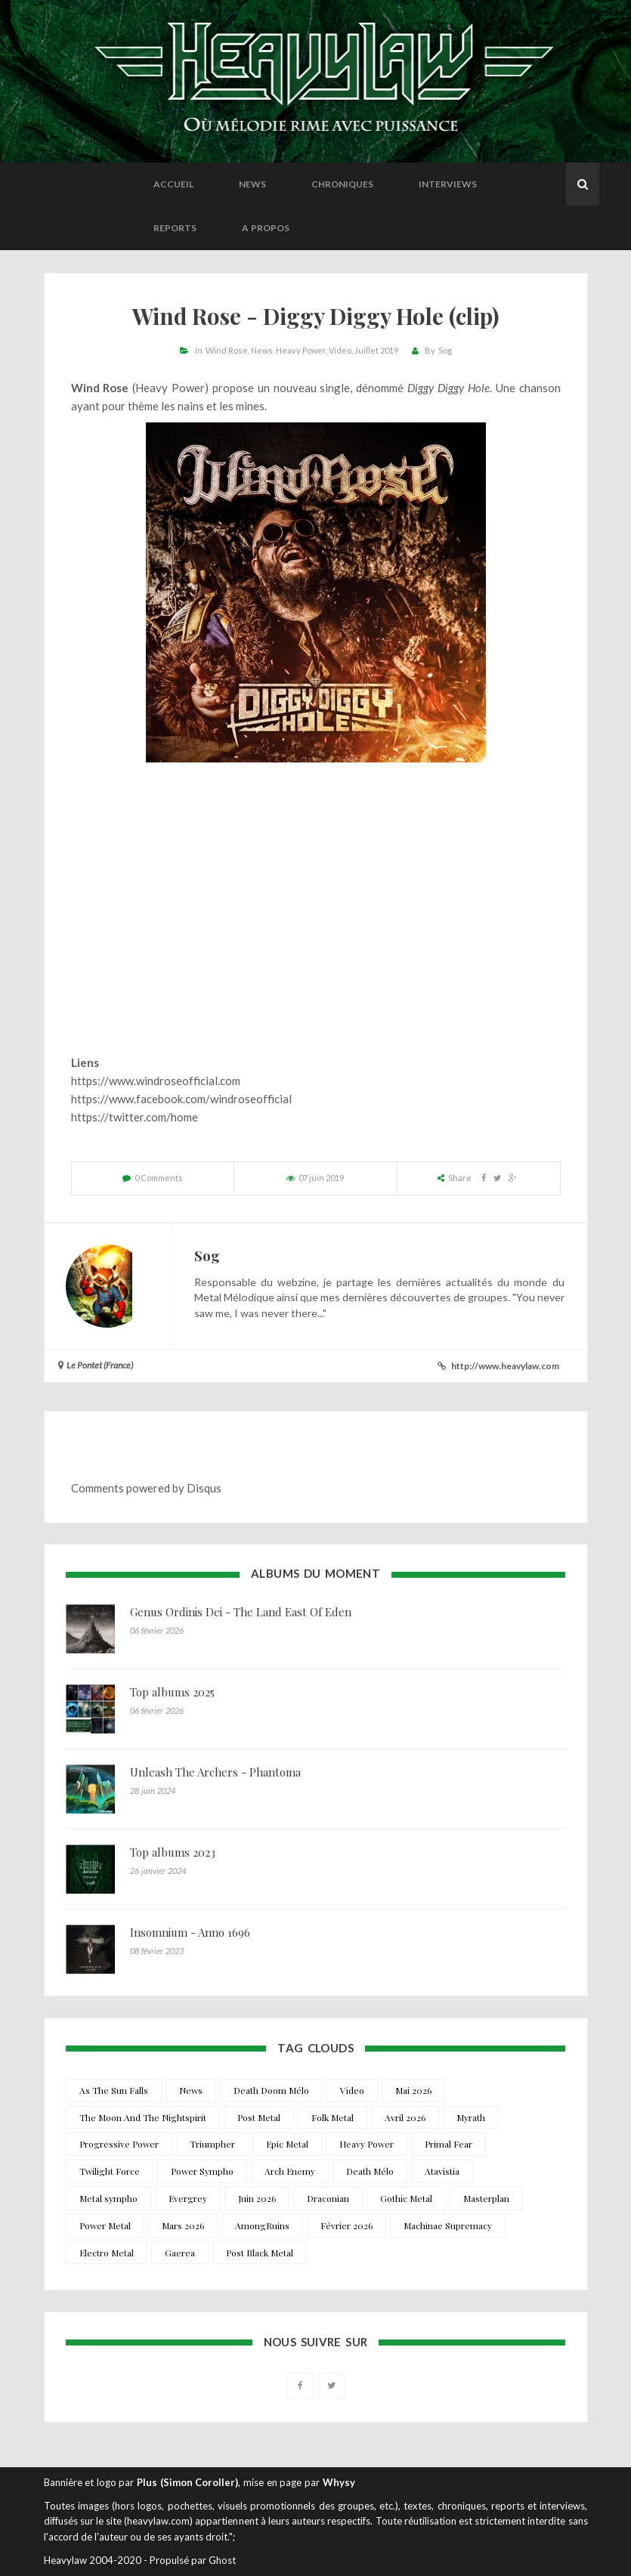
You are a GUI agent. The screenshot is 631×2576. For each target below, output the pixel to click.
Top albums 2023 (172, 1852)
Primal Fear (448, 2144)
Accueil (173, 184)
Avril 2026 (405, 2117)
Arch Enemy (289, 2171)
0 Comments (159, 1178)
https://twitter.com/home (134, 1117)
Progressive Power (119, 2144)
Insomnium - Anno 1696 (190, 1932)
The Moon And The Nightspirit (142, 2117)
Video (340, 350)
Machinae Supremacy (448, 2225)
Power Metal (105, 2225)
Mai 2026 (413, 2090)
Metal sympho (108, 2198)
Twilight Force (109, 2171)
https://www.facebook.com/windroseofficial (181, 1099)
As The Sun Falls (113, 2090)
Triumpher (212, 2144)
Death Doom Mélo (271, 2090)
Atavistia (442, 2171)
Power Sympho (202, 2171)
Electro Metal (106, 2253)
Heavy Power (301, 350)
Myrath (470, 2117)
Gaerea (180, 2253)
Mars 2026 (183, 2225)
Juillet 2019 (376, 350)
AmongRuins (262, 2225)
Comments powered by (146, 1488)
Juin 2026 (257, 2198)
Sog (445, 350)
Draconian (328, 2198)
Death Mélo (370, 2171)
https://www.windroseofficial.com (155, 1080)
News (252, 184)
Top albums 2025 (172, 1691)
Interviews (448, 184)
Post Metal (258, 2117)
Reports (174, 227)
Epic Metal (287, 2144)
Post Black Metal (259, 2253)
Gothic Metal (406, 2198)
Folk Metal (332, 2117)
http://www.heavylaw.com (505, 1365)
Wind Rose (227, 350)
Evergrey (188, 2198)
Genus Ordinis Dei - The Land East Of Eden (240, 1611)
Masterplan (486, 2198)
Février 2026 (346, 2225)
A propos (265, 227)
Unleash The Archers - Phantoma (215, 1772)
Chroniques (342, 184)
